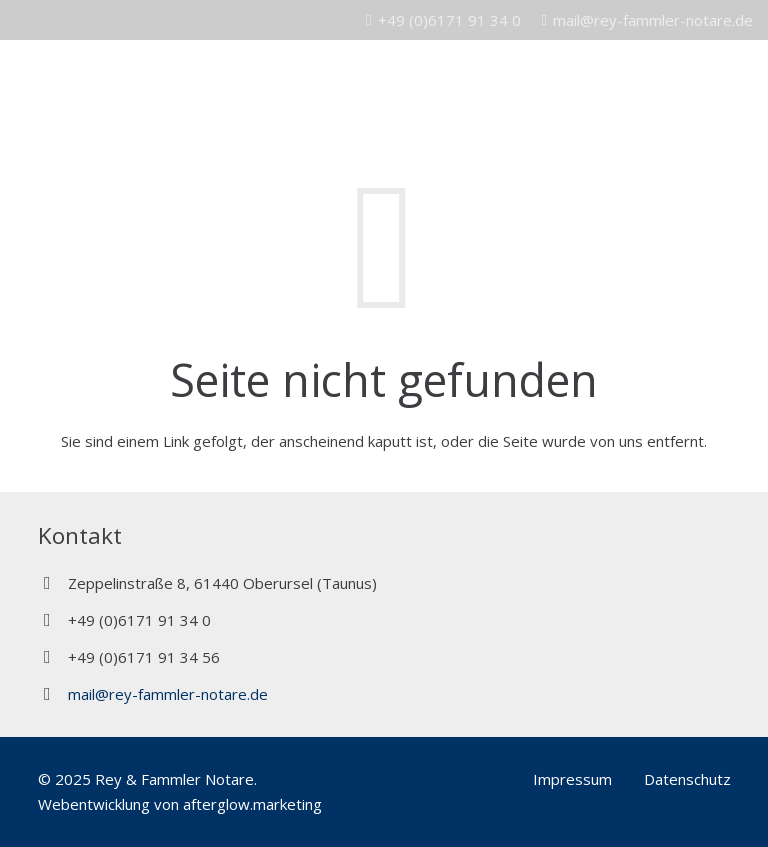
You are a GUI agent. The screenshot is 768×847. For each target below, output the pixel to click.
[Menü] (743, 80)
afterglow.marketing (252, 804)
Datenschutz (687, 779)
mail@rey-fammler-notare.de (168, 694)
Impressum (572, 779)
